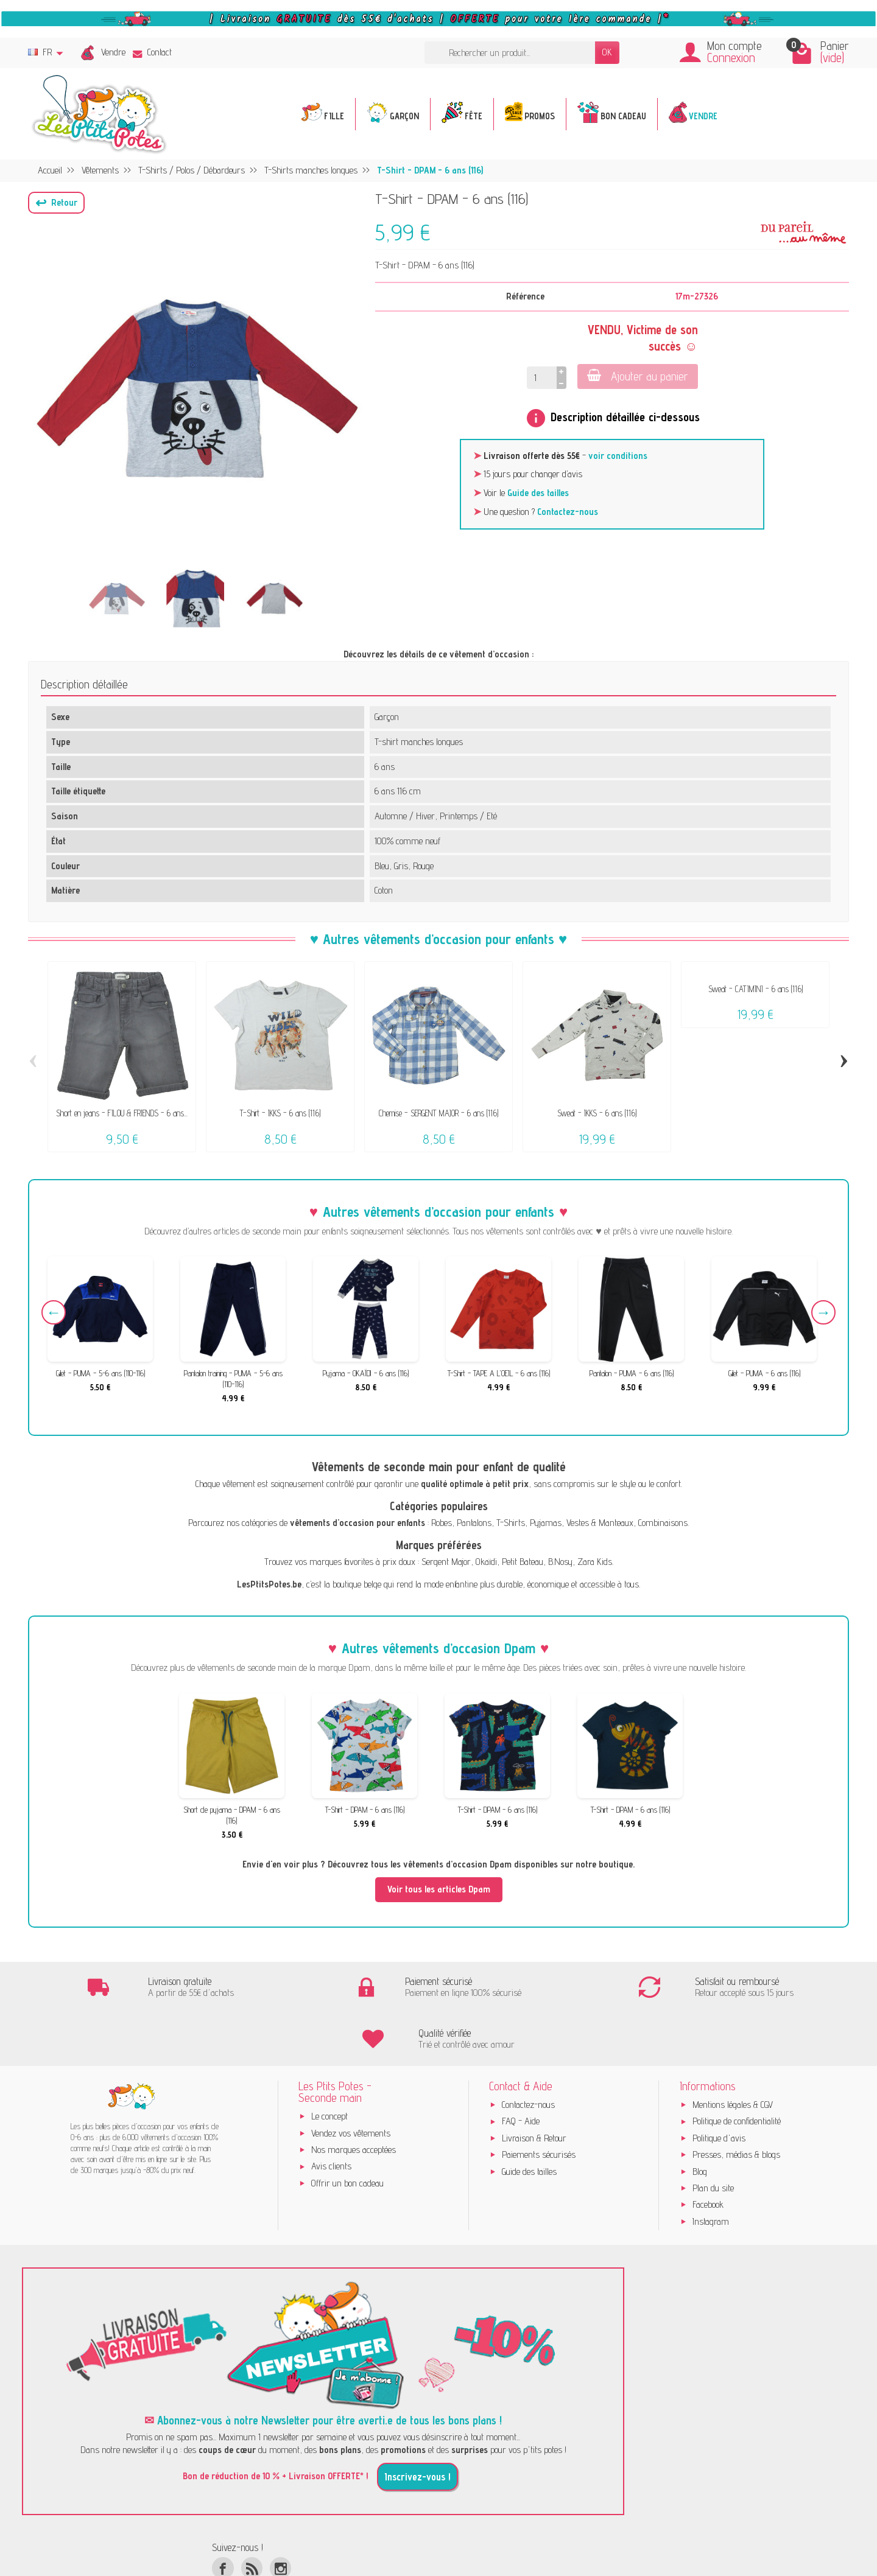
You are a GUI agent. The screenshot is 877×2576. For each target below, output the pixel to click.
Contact (152, 52)
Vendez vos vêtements (350, 2081)
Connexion (731, 57)
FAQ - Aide (521, 2069)
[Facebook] (222, 2516)
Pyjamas (546, 1522)
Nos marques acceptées (353, 2098)
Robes (441, 1522)
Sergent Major (446, 1561)
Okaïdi (486, 1561)
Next (823, 1312)
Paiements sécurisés (539, 2103)
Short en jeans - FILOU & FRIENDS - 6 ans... (122, 1113)
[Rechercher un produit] (509, 52)
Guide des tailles (538, 493)
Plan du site (713, 2136)
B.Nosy (560, 1561)
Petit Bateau (522, 1561)
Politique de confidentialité (736, 2069)
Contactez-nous (567, 511)
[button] (56, 203)
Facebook (708, 2152)
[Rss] (251, 2516)
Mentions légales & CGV (732, 2053)
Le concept (329, 2064)
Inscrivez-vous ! (417, 2424)
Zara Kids (594, 1561)
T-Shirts (510, 1522)
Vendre (113, 52)
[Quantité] (542, 377)
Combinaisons (663, 1522)
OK (607, 52)
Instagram (710, 2169)
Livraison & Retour (534, 2086)
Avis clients (331, 2114)
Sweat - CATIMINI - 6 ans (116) (755, 989)
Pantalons (474, 1522)
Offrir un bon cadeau (347, 2131)
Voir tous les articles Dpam (438, 1889)
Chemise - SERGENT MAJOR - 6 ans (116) (438, 1113)
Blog (699, 2119)
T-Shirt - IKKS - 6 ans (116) (280, 1113)
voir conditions (617, 455)
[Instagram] (280, 2516)
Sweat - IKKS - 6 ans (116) (596, 1113)
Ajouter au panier (637, 376)
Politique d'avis (718, 2086)
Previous (53, 1312)
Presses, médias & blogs (736, 2103)
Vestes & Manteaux (599, 1522)
